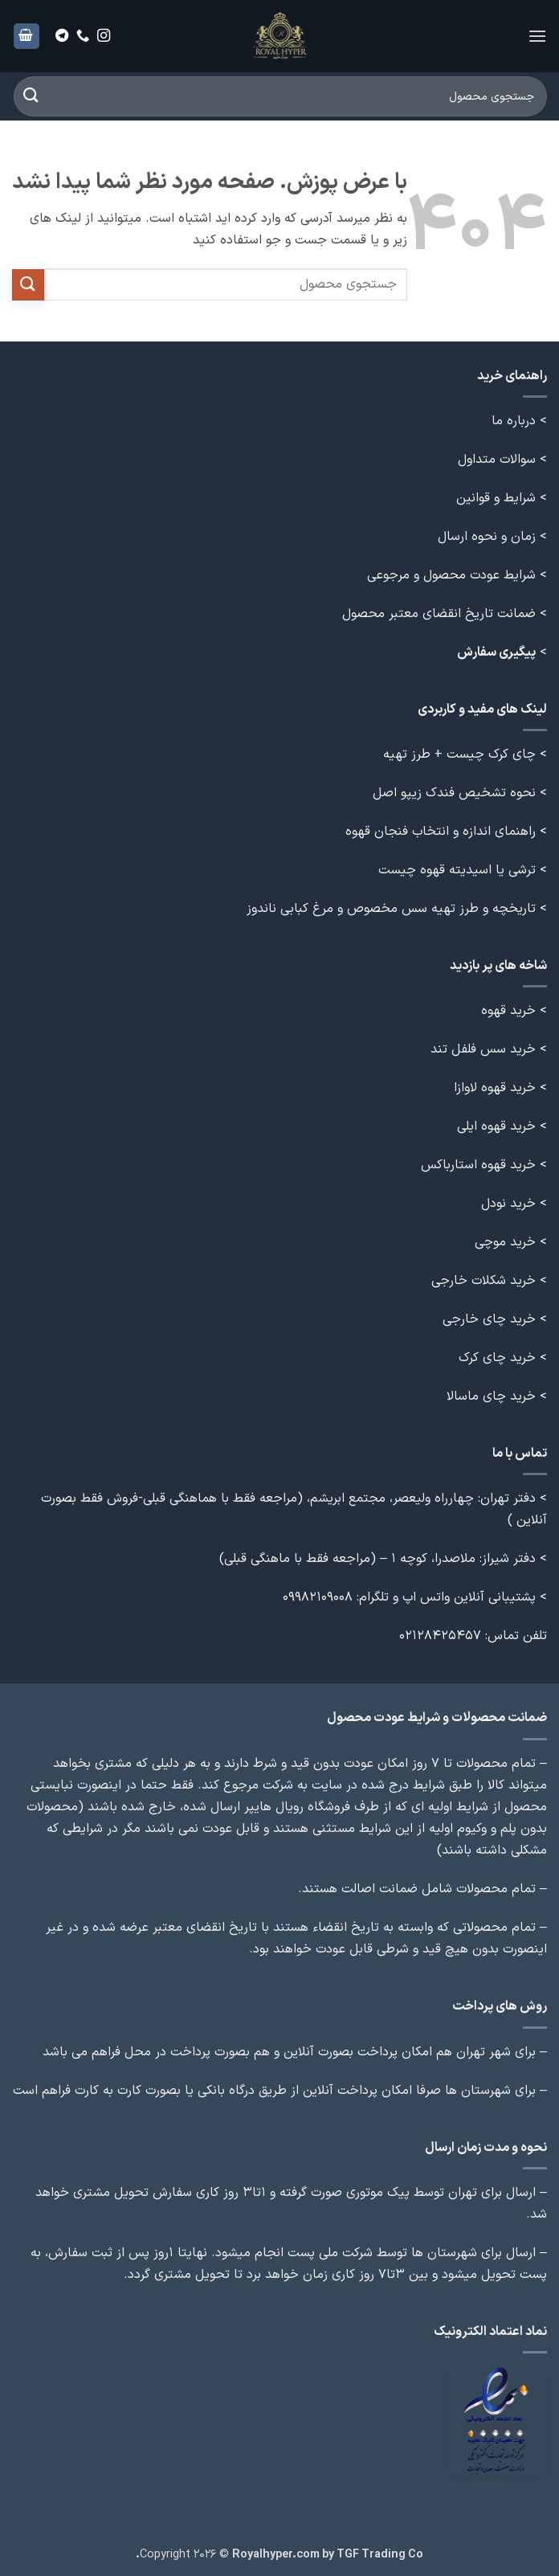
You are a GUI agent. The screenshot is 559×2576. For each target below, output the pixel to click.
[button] (537, 35)
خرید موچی (505, 1242)
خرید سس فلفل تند (483, 1049)
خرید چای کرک (497, 1358)
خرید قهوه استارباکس (478, 1165)
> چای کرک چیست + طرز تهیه (465, 754)
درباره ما (514, 421)
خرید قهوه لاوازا (495, 1088)
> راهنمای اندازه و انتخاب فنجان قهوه (446, 831)
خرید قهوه (508, 1010)
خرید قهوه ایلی (496, 1126)
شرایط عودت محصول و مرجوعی (451, 575)
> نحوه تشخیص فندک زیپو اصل (460, 793)
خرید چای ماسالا (491, 1396)
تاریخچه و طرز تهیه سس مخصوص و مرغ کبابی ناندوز (389, 908)
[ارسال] (31, 96)
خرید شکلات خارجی (483, 1280)
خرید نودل (508, 1203)
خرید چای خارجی (489, 1319)
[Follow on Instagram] (103, 36)
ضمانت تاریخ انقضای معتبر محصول (439, 614)
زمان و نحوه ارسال (487, 536)
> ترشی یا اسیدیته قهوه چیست (462, 870)
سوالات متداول (497, 459)
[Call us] (82, 36)
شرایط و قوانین (496, 498)
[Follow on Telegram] (61, 36)
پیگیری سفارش (496, 652)
